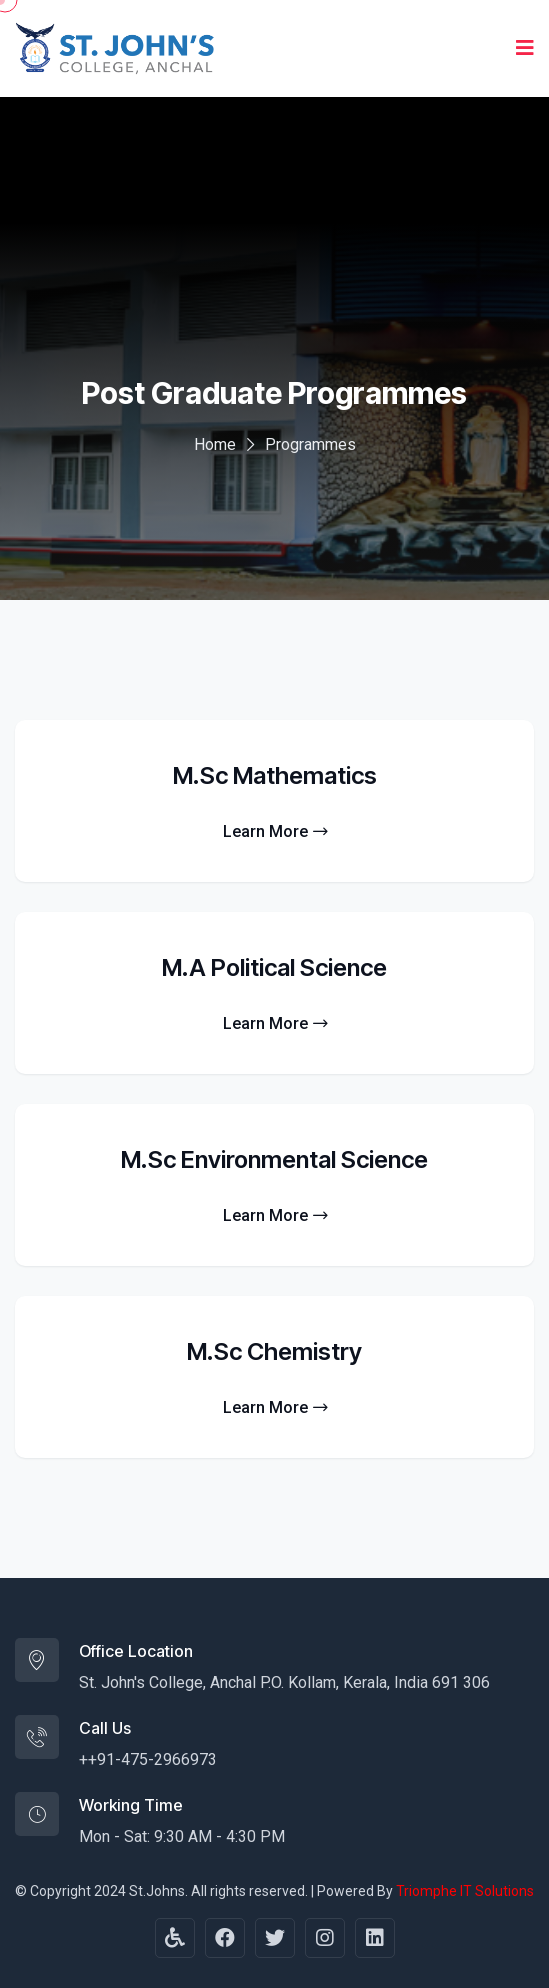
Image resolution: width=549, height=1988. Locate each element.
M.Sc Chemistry (274, 1351)
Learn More (275, 831)
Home (215, 444)
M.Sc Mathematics (275, 775)
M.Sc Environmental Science (274, 1159)
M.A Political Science (274, 967)
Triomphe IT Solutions (465, 1891)
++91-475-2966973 (148, 1759)
